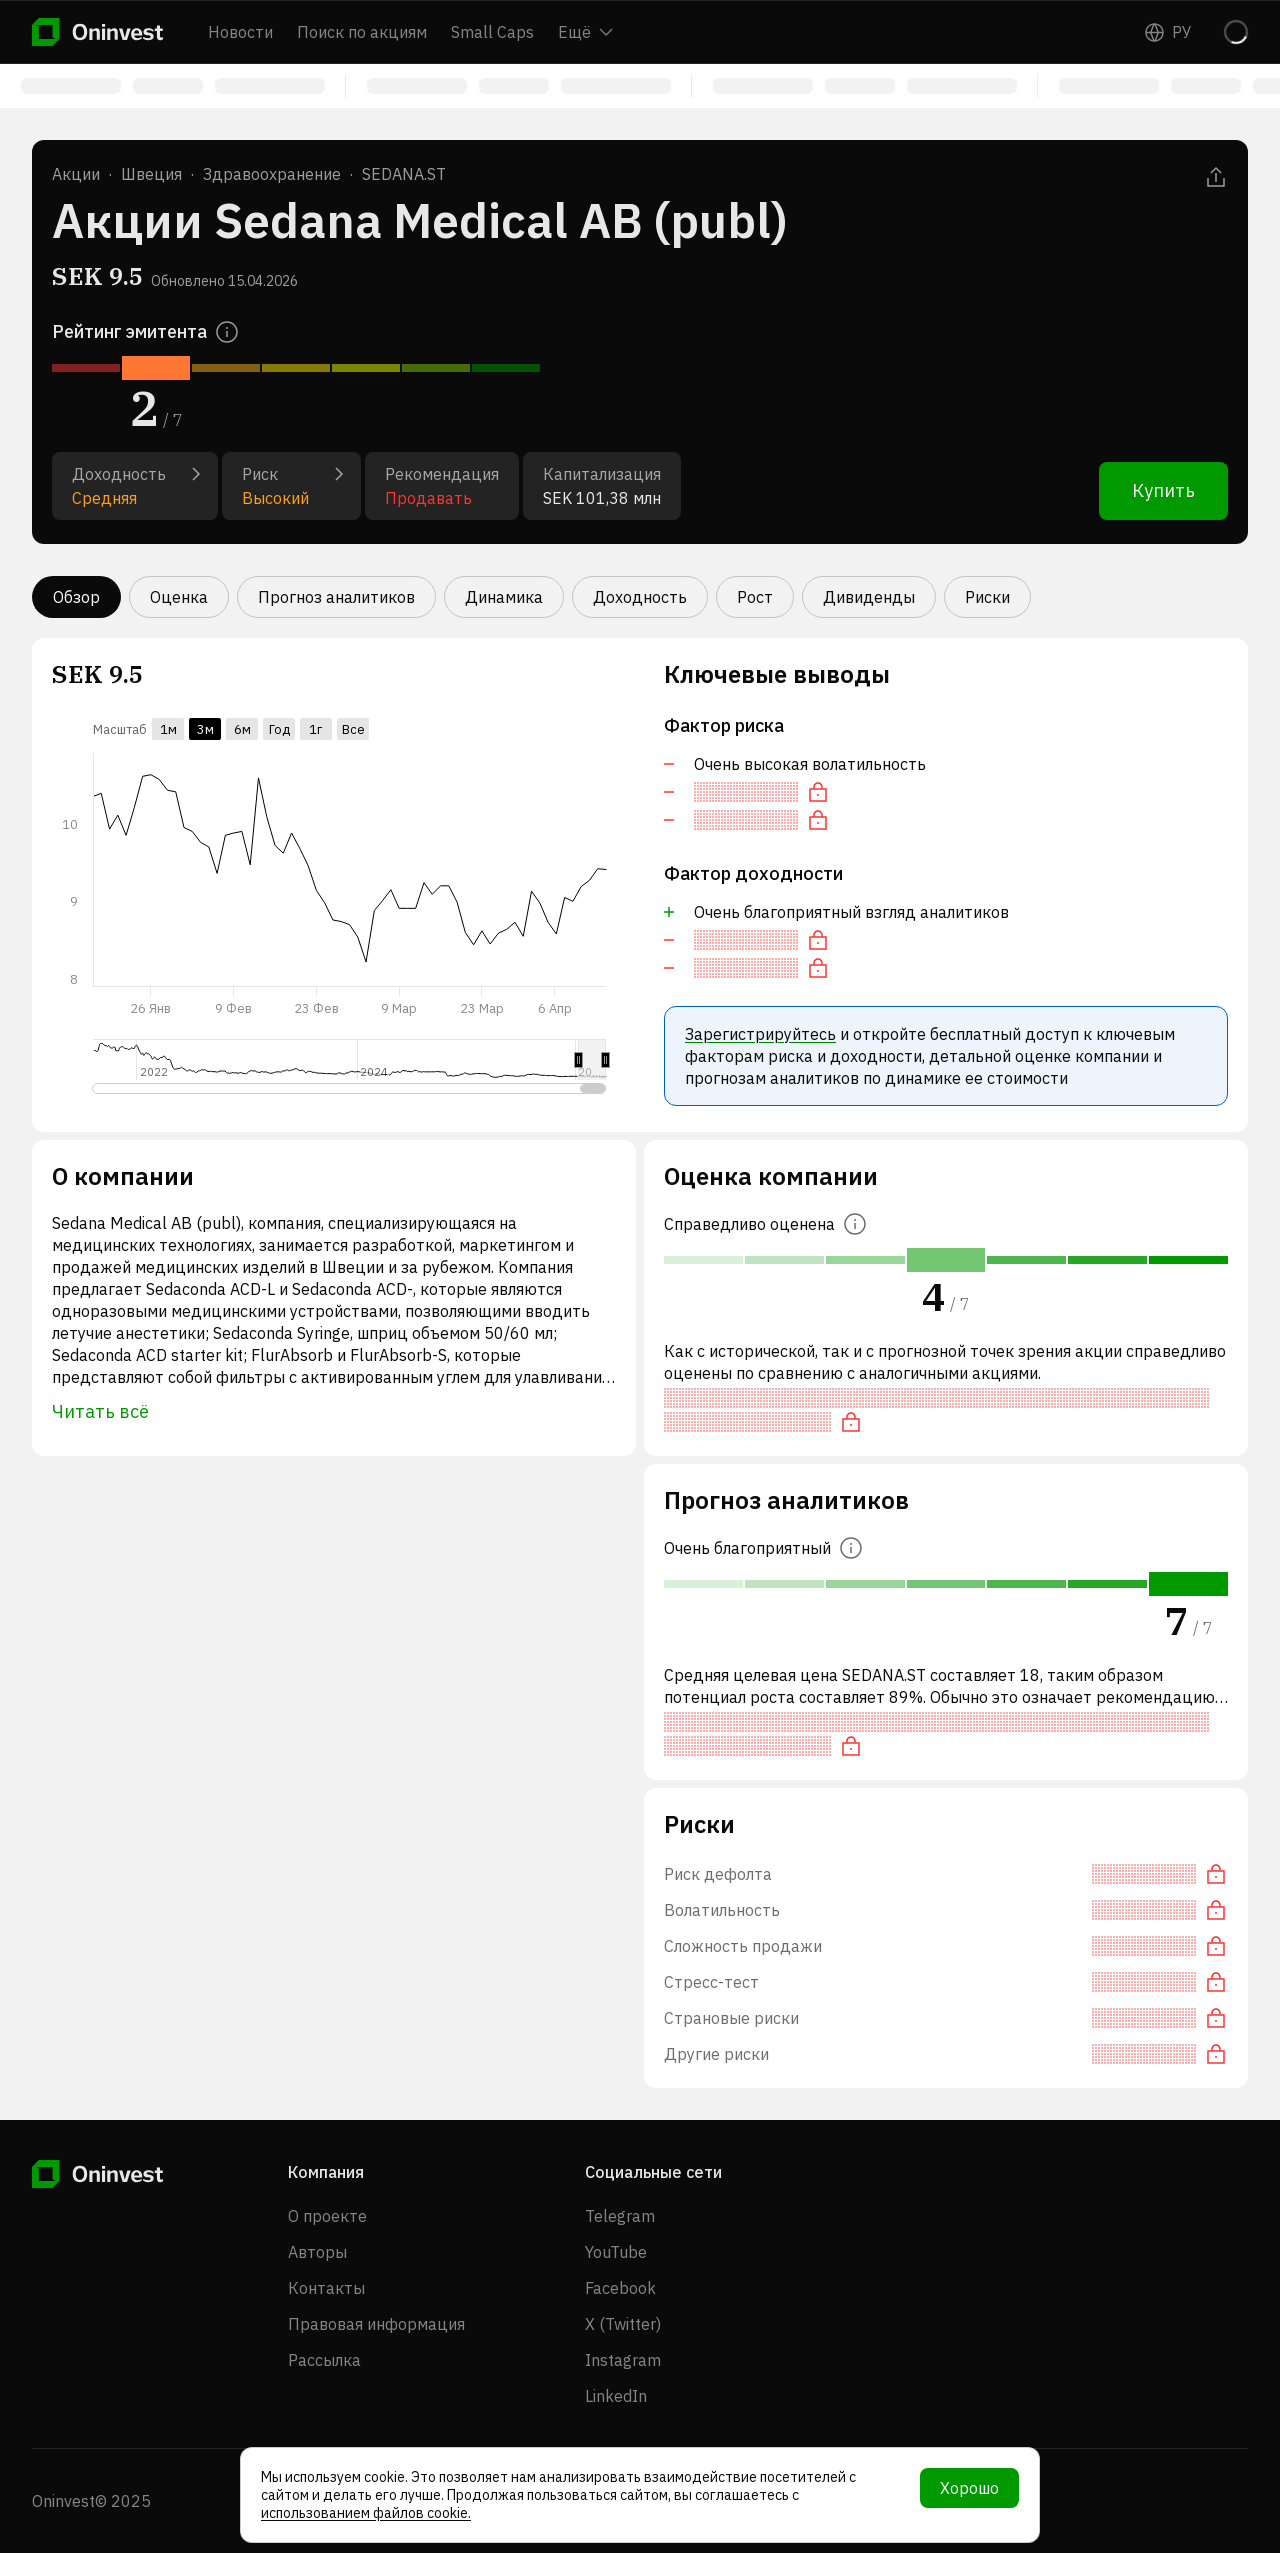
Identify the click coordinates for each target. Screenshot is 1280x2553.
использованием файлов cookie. (366, 2513)
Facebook (620, 2288)
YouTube (616, 2252)
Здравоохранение (272, 174)
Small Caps (492, 32)
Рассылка (324, 2360)
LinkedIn (616, 2396)
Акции (76, 174)
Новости (240, 32)
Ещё (585, 32)
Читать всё (100, 1411)
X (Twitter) (623, 2324)
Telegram (620, 2216)
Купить (1163, 490)
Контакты (326, 2288)
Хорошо (969, 2488)
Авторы (317, 2252)
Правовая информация (376, 2324)
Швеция (151, 174)
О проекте (327, 2216)
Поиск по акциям (362, 32)
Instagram (623, 2360)
